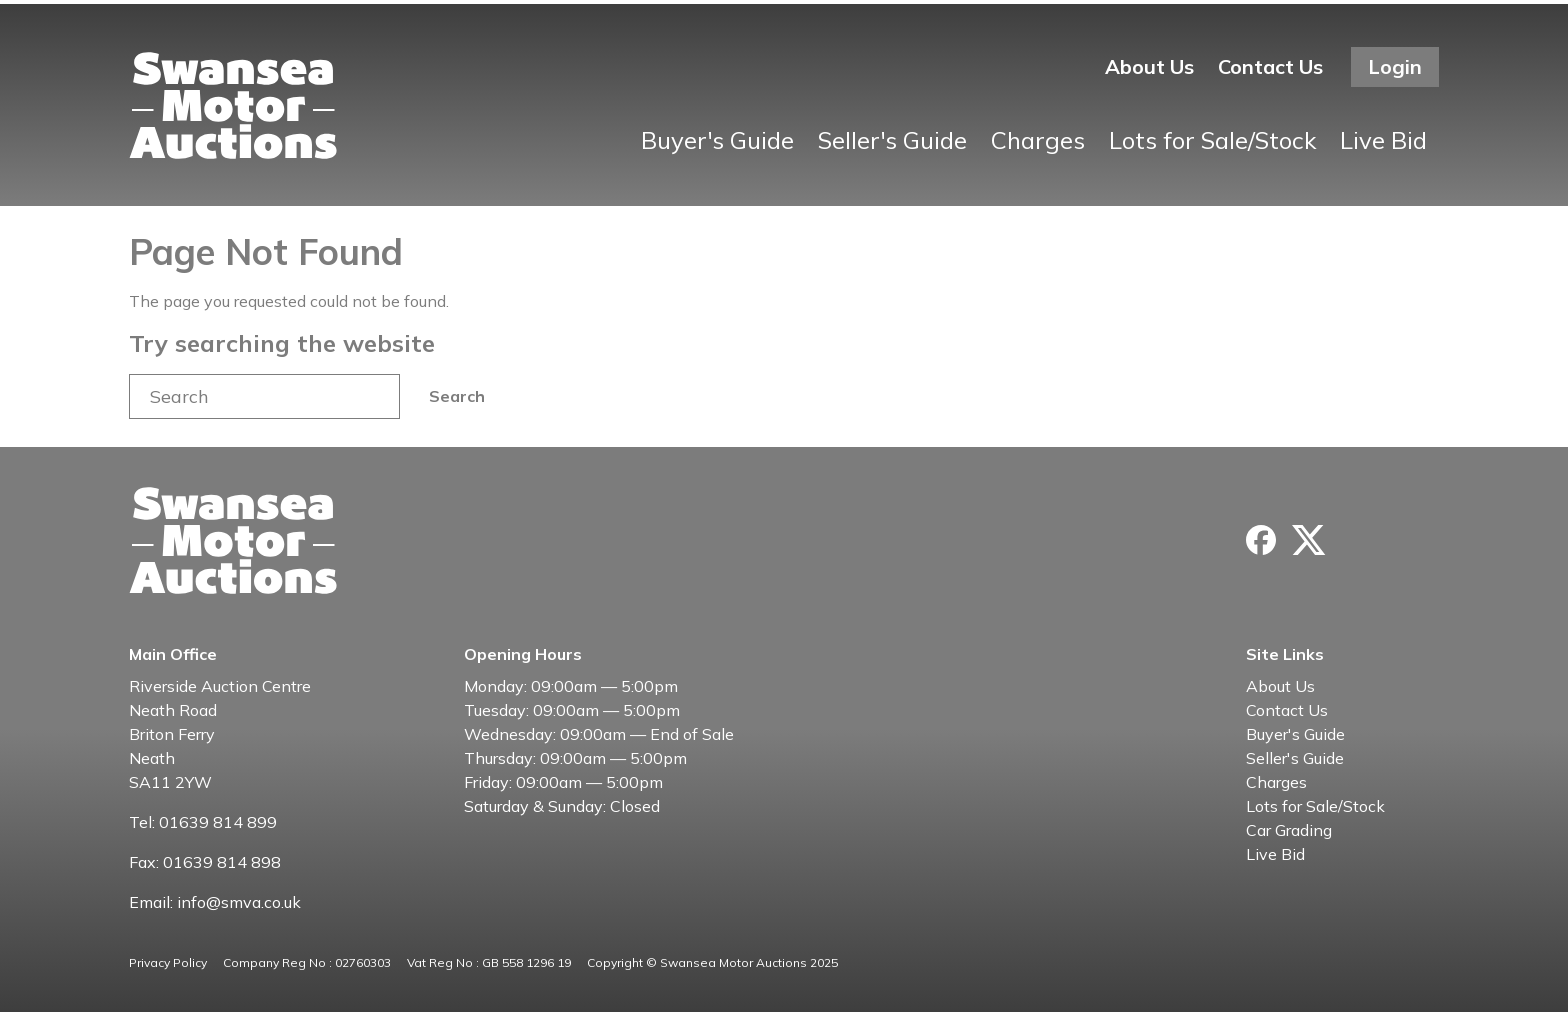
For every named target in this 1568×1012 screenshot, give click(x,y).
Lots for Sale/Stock (1212, 140)
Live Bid (1383, 140)
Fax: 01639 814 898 (205, 862)
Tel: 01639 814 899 (203, 822)
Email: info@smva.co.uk (215, 902)
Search (457, 396)
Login (1395, 66)
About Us (1149, 66)
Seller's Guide (892, 140)
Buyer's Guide (717, 140)
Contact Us (1270, 66)
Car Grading (1289, 830)
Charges (1038, 140)
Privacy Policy (168, 962)
